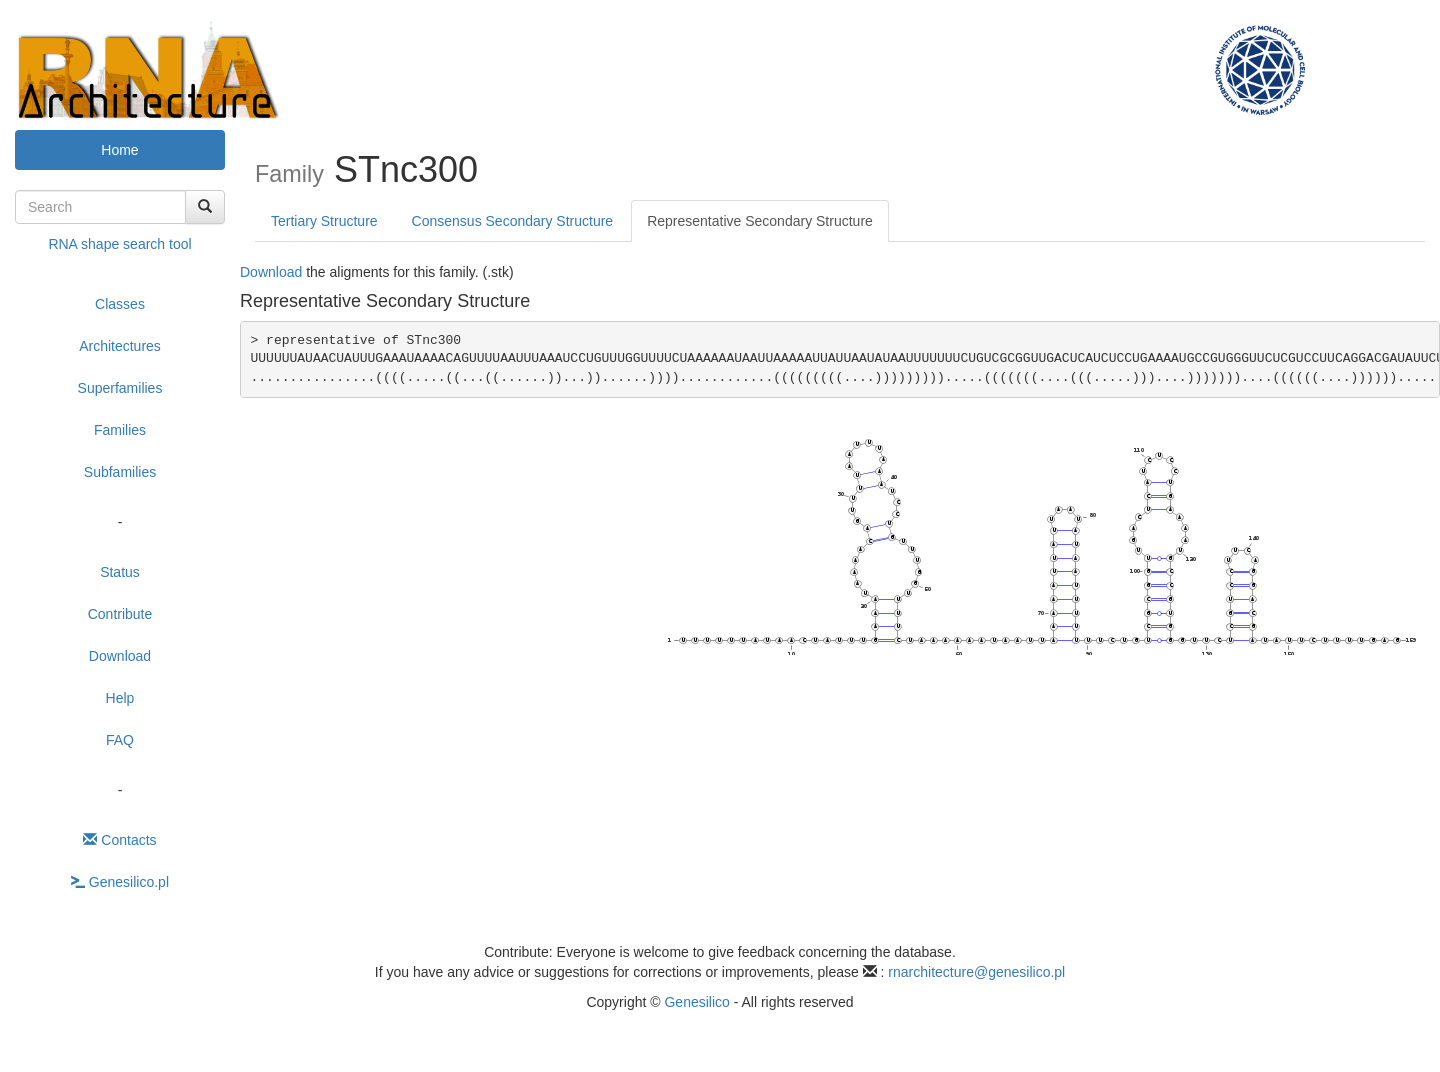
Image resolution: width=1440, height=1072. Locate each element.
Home (119, 150)
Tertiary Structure (324, 221)
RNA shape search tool (119, 244)
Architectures (120, 346)
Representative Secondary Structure (760, 221)
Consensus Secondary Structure (513, 221)
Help (120, 698)
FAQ (120, 740)
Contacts (119, 840)
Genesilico (696, 1002)
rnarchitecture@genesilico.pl (976, 972)
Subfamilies (120, 472)
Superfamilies (120, 388)
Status (120, 572)
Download (120, 656)
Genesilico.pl (120, 882)
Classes (120, 304)
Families (120, 430)
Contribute (120, 614)
